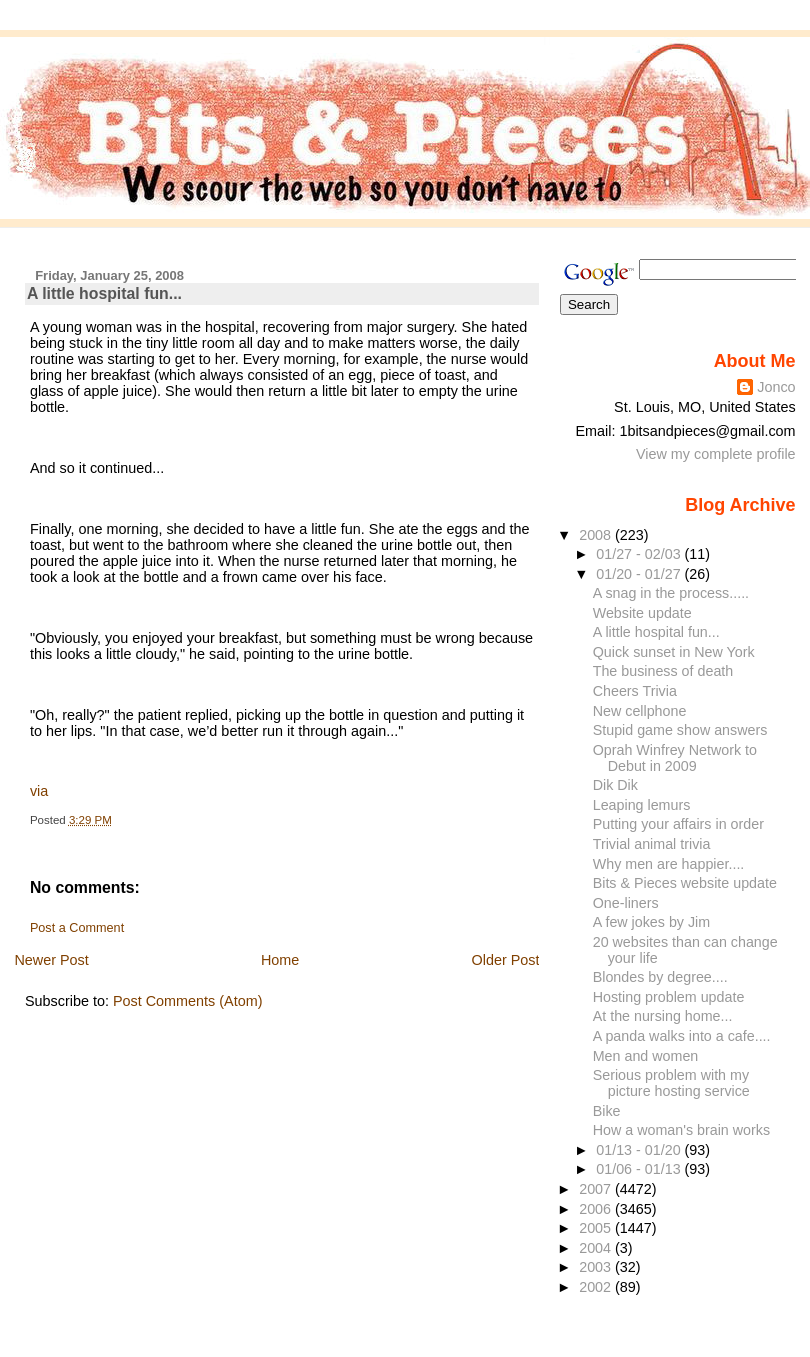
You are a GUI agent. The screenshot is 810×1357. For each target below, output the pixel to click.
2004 (597, 1248)
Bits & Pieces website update (685, 883)
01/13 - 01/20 (640, 1150)
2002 (597, 1287)
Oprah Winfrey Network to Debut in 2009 (675, 758)
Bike (607, 1111)
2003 (597, 1267)
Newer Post (51, 960)
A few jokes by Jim (651, 922)
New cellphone (640, 711)
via (39, 791)
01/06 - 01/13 (640, 1169)
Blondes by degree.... (660, 977)
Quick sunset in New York (674, 652)
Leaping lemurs (642, 805)
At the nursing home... (663, 1016)
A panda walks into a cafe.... (682, 1036)
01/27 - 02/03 (640, 554)
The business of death (663, 671)
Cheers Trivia (635, 691)
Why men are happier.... (669, 864)
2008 (597, 535)
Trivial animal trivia (652, 844)
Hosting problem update (669, 997)
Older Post (506, 960)
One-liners (626, 903)
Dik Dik (615, 785)
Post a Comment (77, 928)
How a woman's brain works (681, 1130)
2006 (597, 1209)
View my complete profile (716, 454)
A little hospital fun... (104, 293)
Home (280, 960)
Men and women (646, 1056)
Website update (642, 613)
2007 (597, 1189)
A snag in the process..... (671, 593)
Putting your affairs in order (678, 824)
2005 (597, 1228)
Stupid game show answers (680, 730)
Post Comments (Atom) (188, 1001)
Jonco (776, 387)
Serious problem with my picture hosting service (671, 1083)
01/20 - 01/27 (640, 574)
